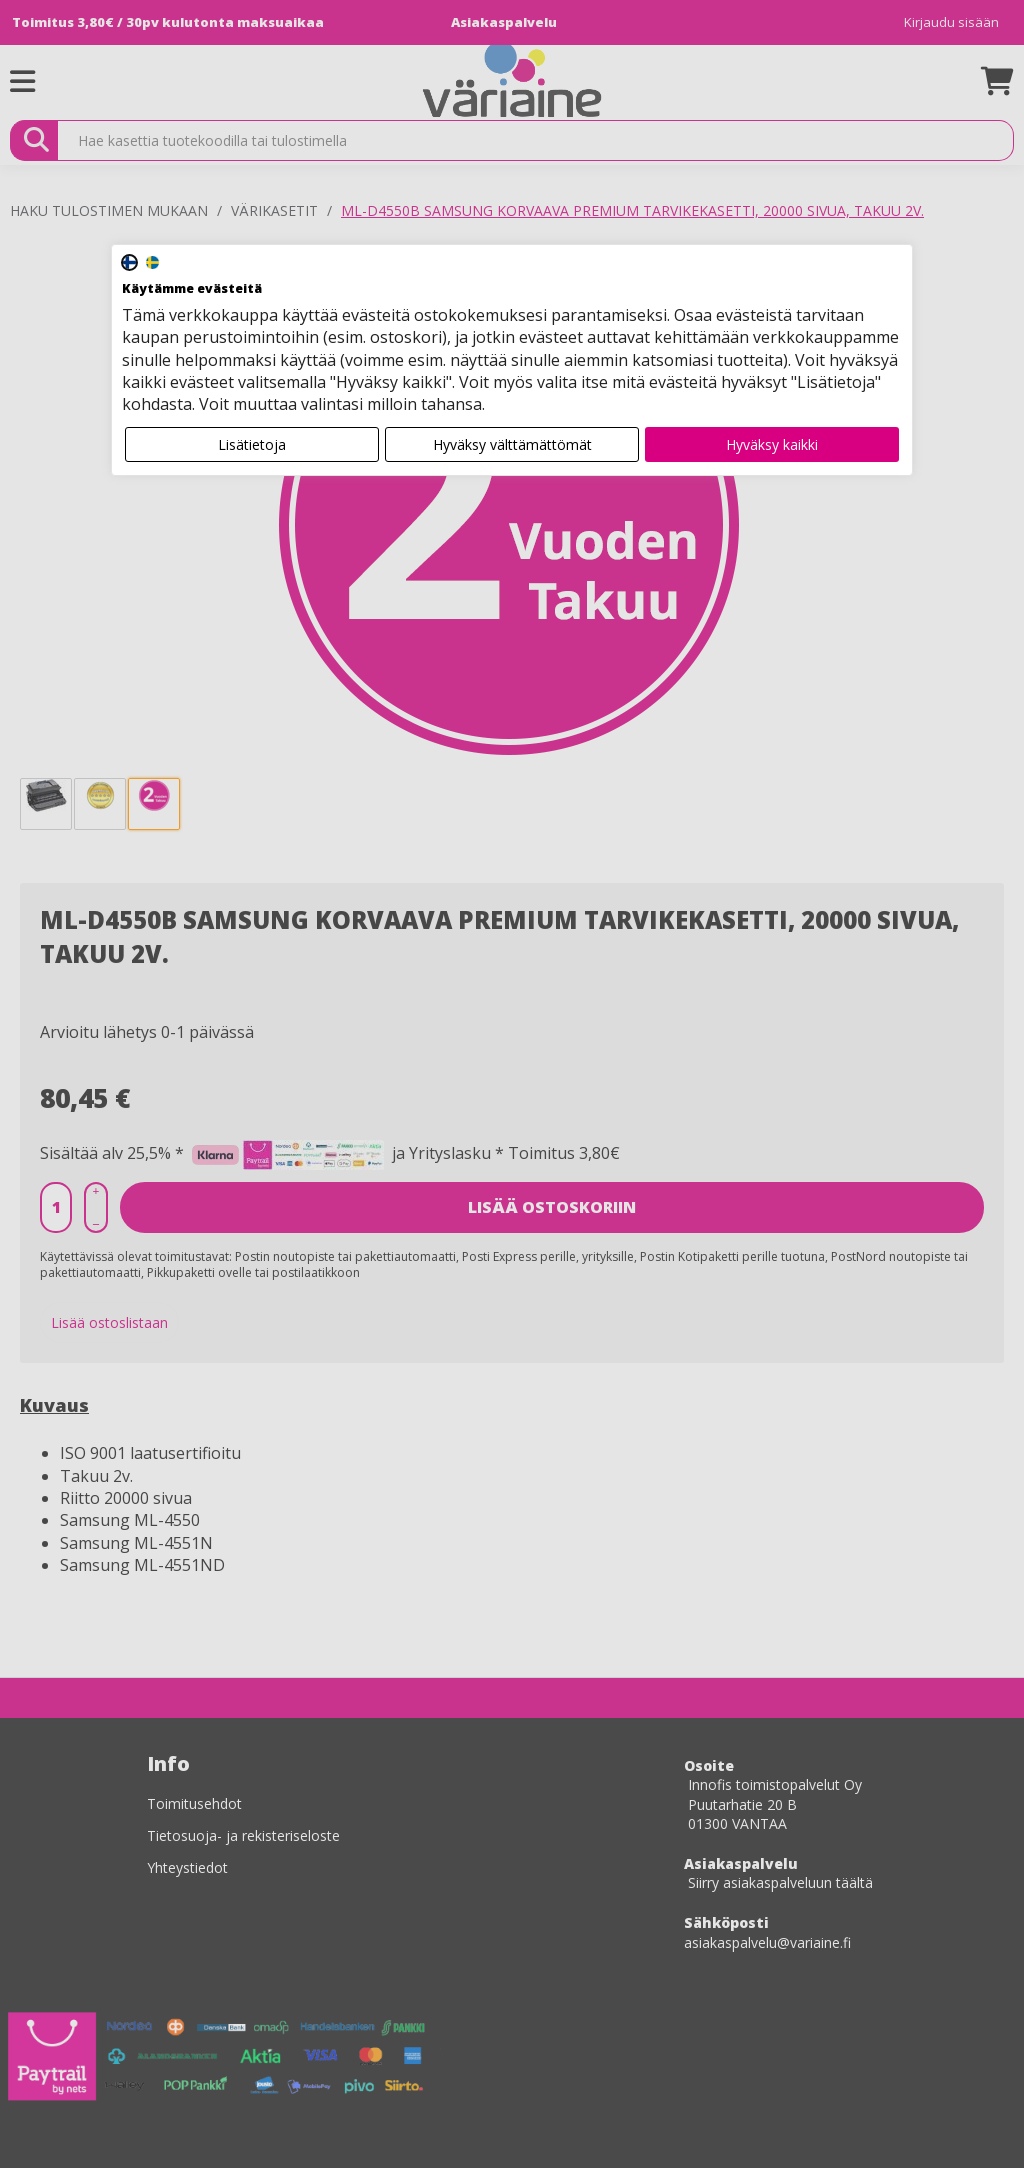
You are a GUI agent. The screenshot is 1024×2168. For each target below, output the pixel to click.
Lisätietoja (252, 444)
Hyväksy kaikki (772, 444)
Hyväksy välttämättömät (512, 444)
